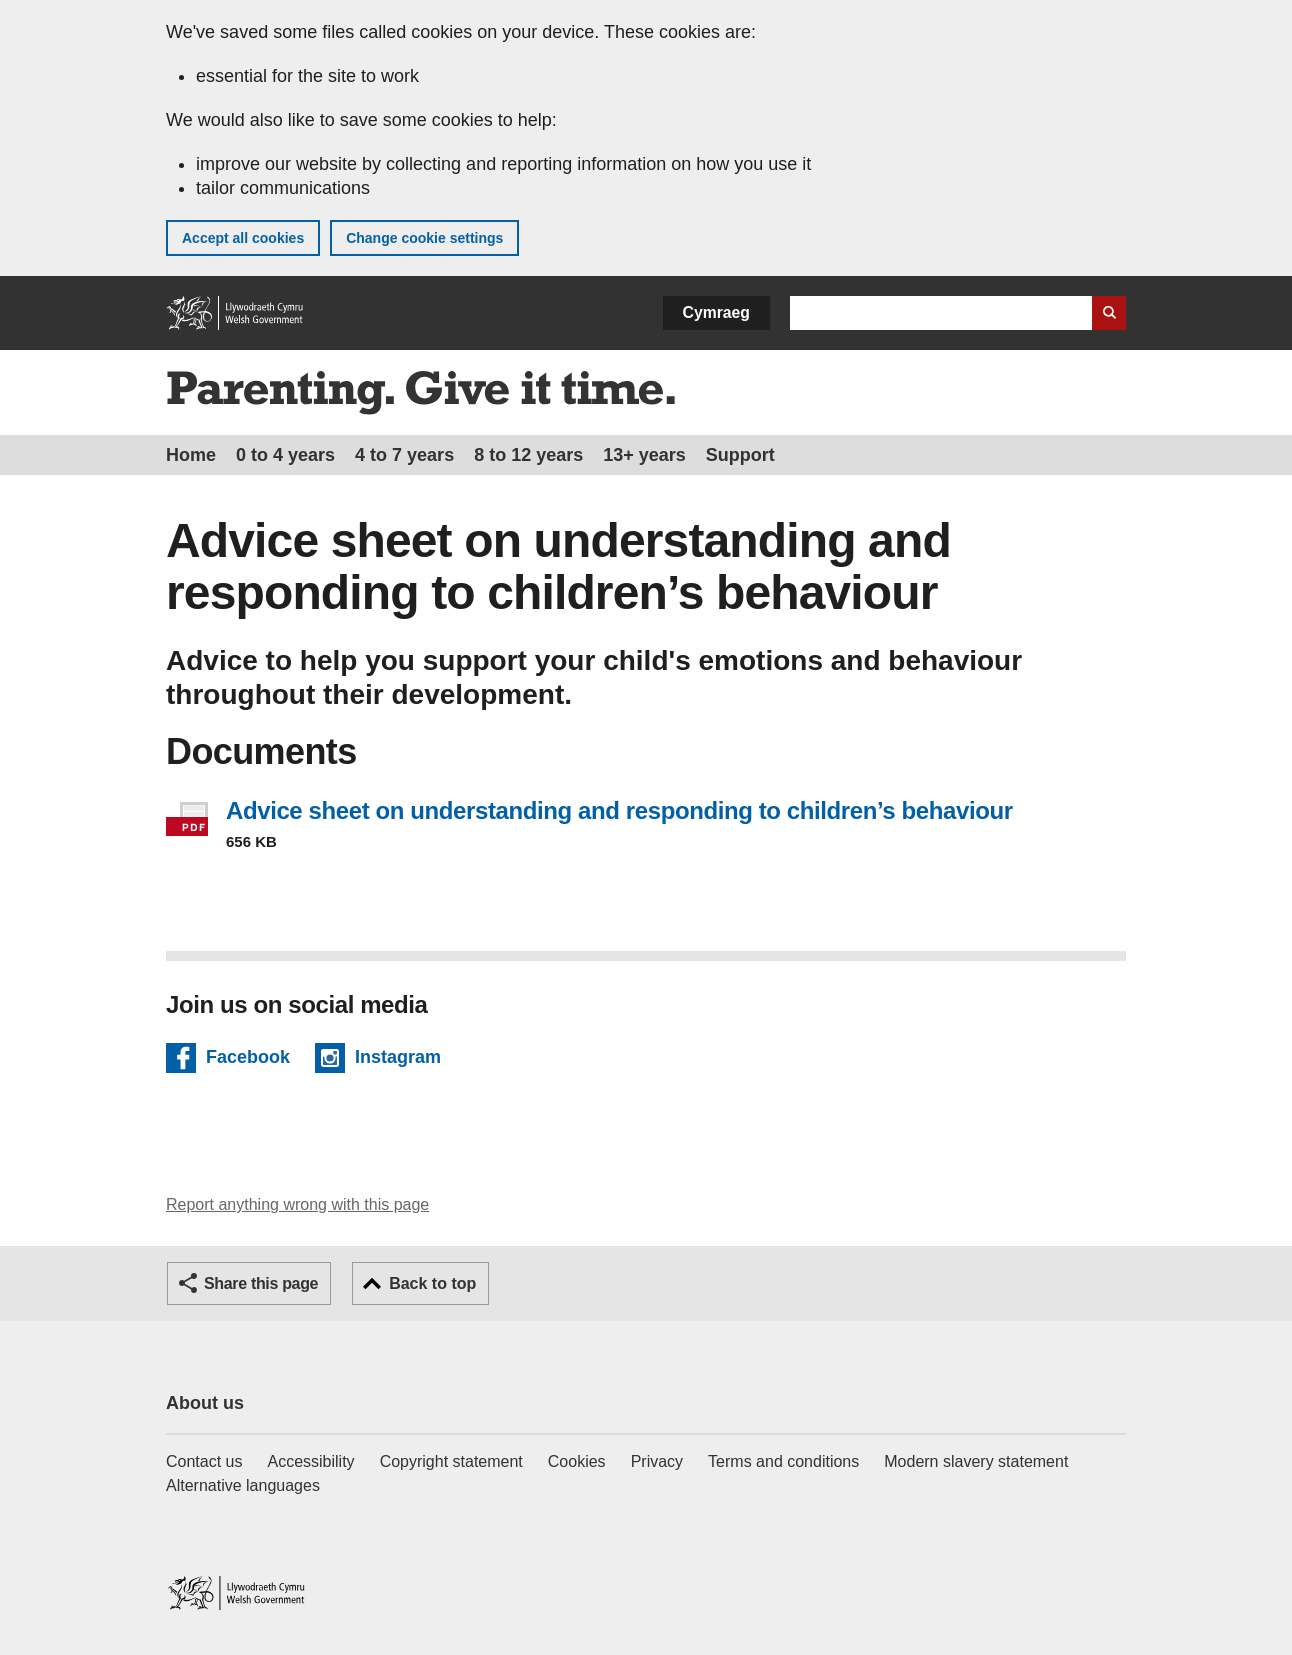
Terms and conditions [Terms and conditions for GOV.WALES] (783, 1461)
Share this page (261, 1283)
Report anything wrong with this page (297, 1204)
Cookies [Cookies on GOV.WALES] (577, 1461)
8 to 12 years (528, 455)
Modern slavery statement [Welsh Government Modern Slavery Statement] (976, 1461)
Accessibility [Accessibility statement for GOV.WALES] (310, 1461)
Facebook (248, 1060)
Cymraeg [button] (716, 312)
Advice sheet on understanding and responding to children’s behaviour (619, 810)
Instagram (398, 1060)
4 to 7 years (404, 455)
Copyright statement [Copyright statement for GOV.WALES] (451, 1461)
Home (191, 455)
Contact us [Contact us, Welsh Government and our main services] (204, 1461)
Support (740, 455)
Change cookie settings (424, 238)
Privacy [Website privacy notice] (657, 1461)
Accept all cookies (243, 238)
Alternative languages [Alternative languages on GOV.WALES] (243, 1485)
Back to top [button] (432, 1283)
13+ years (644, 455)
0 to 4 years (285, 455)
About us (205, 1403)
